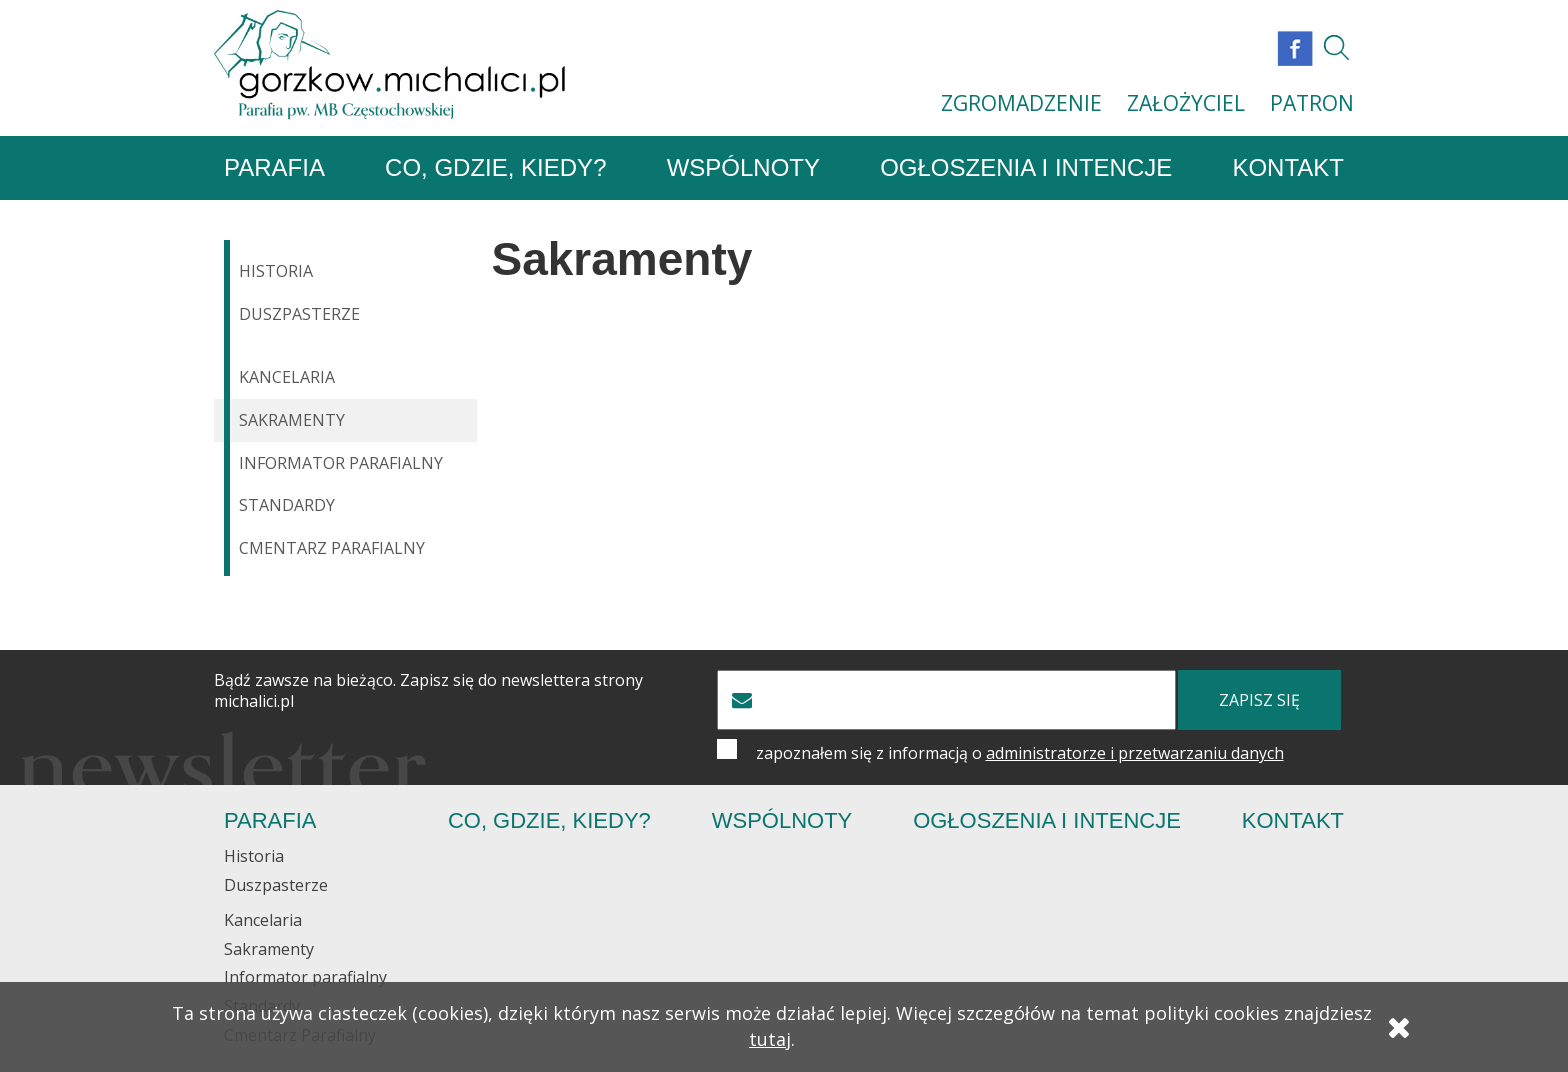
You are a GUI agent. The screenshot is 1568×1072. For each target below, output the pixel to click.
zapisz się (1259, 700)
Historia (276, 271)
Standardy (287, 505)
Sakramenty (292, 420)
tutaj (770, 1039)
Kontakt (1288, 167)
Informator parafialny (341, 463)
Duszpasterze (299, 314)
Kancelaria (287, 377)
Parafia (274, 167)
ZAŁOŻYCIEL (1186, 103)
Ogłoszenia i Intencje (1026, 167)
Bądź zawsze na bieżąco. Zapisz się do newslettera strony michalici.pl (428, 691)
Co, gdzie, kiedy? (495, 167)
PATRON (1312, 103)
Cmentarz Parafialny (332, 548)
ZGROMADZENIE (1021, 103)
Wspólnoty (743, 167)
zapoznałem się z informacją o (1020, 753)
